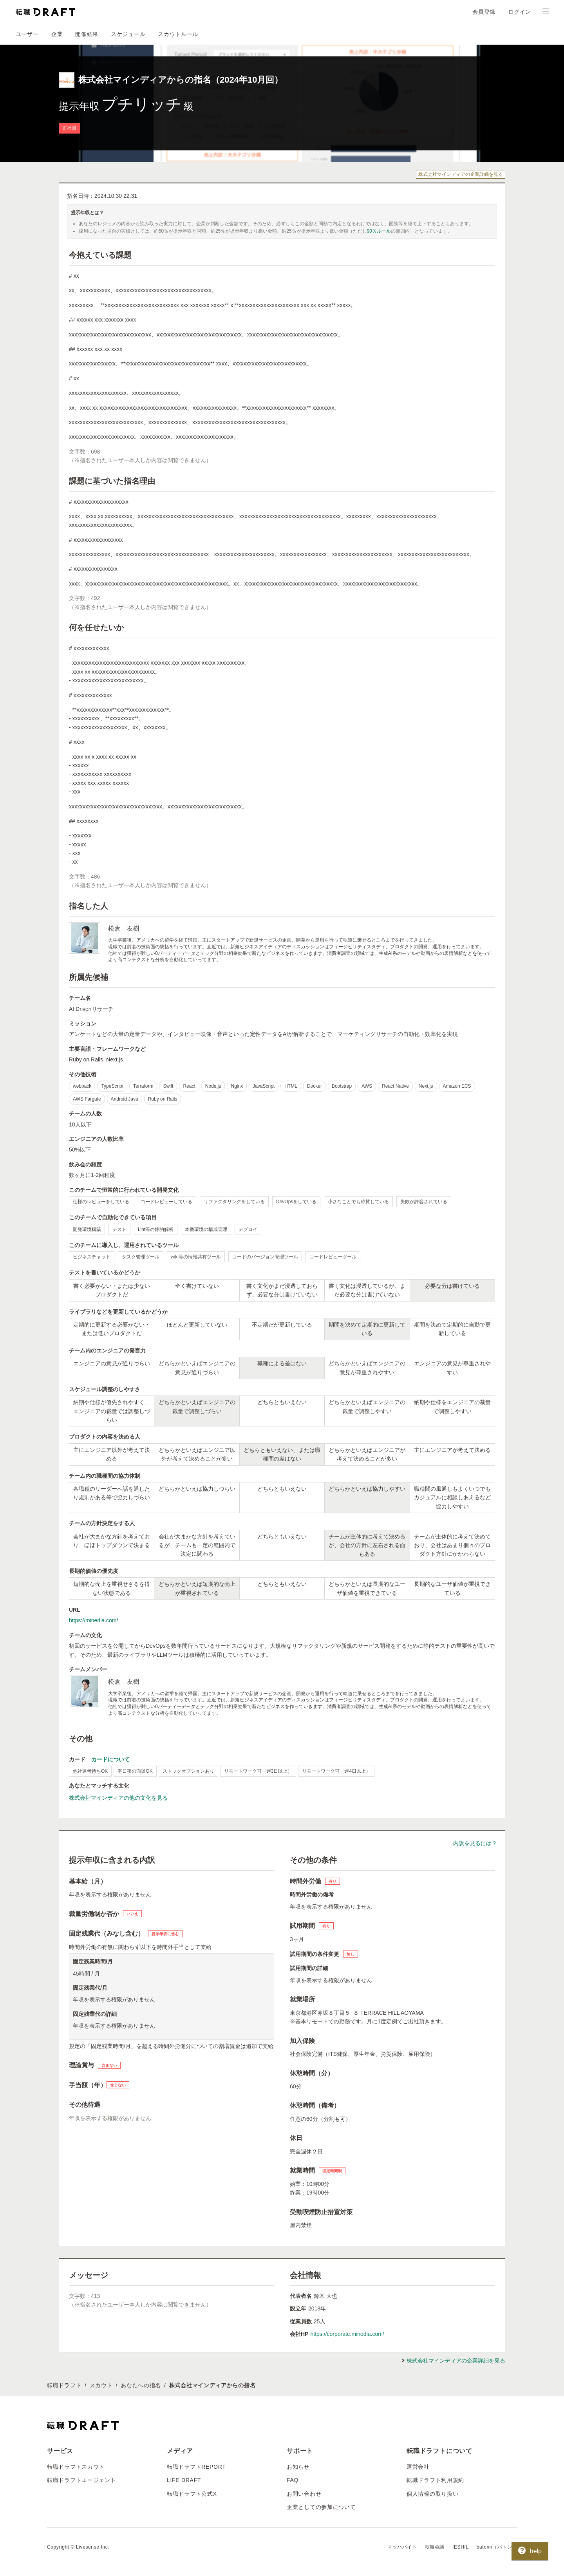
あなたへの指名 (141, 2385)
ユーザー (27, 34)
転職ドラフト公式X (192, 2494)
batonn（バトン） (497, 2547)
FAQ (292, 2480)
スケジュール (128, 34)
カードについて (110, 1759)
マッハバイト (402, 2547)
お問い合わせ (304, 2494)
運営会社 (418, 2467)
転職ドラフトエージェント (81, 2480)
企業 (57, 34)
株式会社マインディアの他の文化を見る (118, 1798)
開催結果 (86, 34)
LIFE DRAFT (184, 2480)
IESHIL (460, 2547)
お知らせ (298, 2467)
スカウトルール (178, 34)
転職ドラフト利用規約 (435, 2480)
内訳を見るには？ (475, 1843)
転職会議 (435, 2547)
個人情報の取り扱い (432, 2494)
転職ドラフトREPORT (196, 2467)
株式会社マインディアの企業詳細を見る (460, 174)
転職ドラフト (64, 2385)
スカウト (101, 2385)
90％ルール (379, 231)
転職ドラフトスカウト (76, 2467)
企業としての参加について (321, 2507)
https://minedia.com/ (93, 1620)
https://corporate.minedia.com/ (347, 2334)
